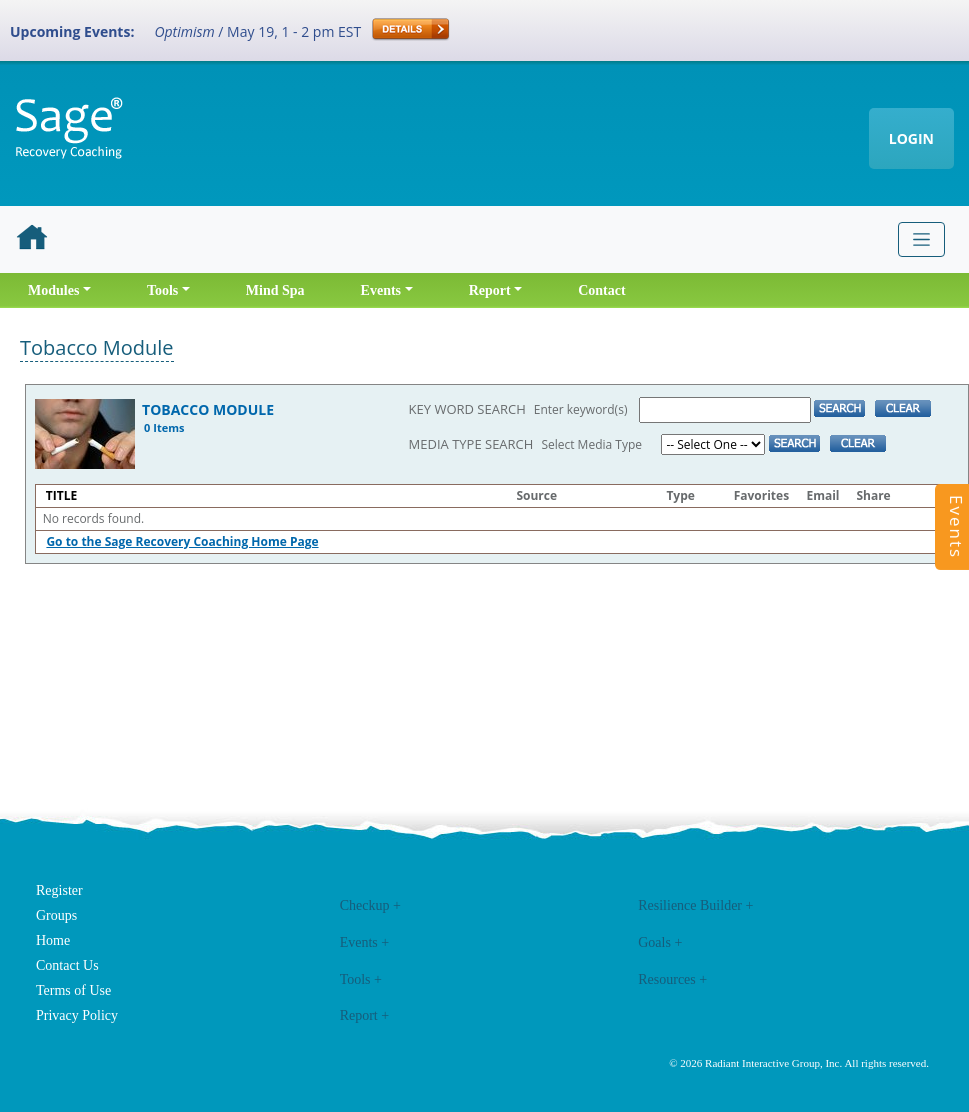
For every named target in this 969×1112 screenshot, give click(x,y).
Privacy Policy (77, 1015)
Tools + (361, 979)
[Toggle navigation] (921, 239)
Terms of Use (73, 990)
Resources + (672, 979)
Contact (601, 290)
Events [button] (381, 290)
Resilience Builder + (695, 905)
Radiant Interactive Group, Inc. (773, 1063)
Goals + (660, 942)
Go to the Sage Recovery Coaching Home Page (182, 541)
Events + (365, 942)
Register (59, 890)
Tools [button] (162, 290)
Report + (365, 1015)
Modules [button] (53, 290)
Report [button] (490, 290)
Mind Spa (275, 290)
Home (53, 940)
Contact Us (67, 965)
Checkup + (370, 905)
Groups (56, 915)
